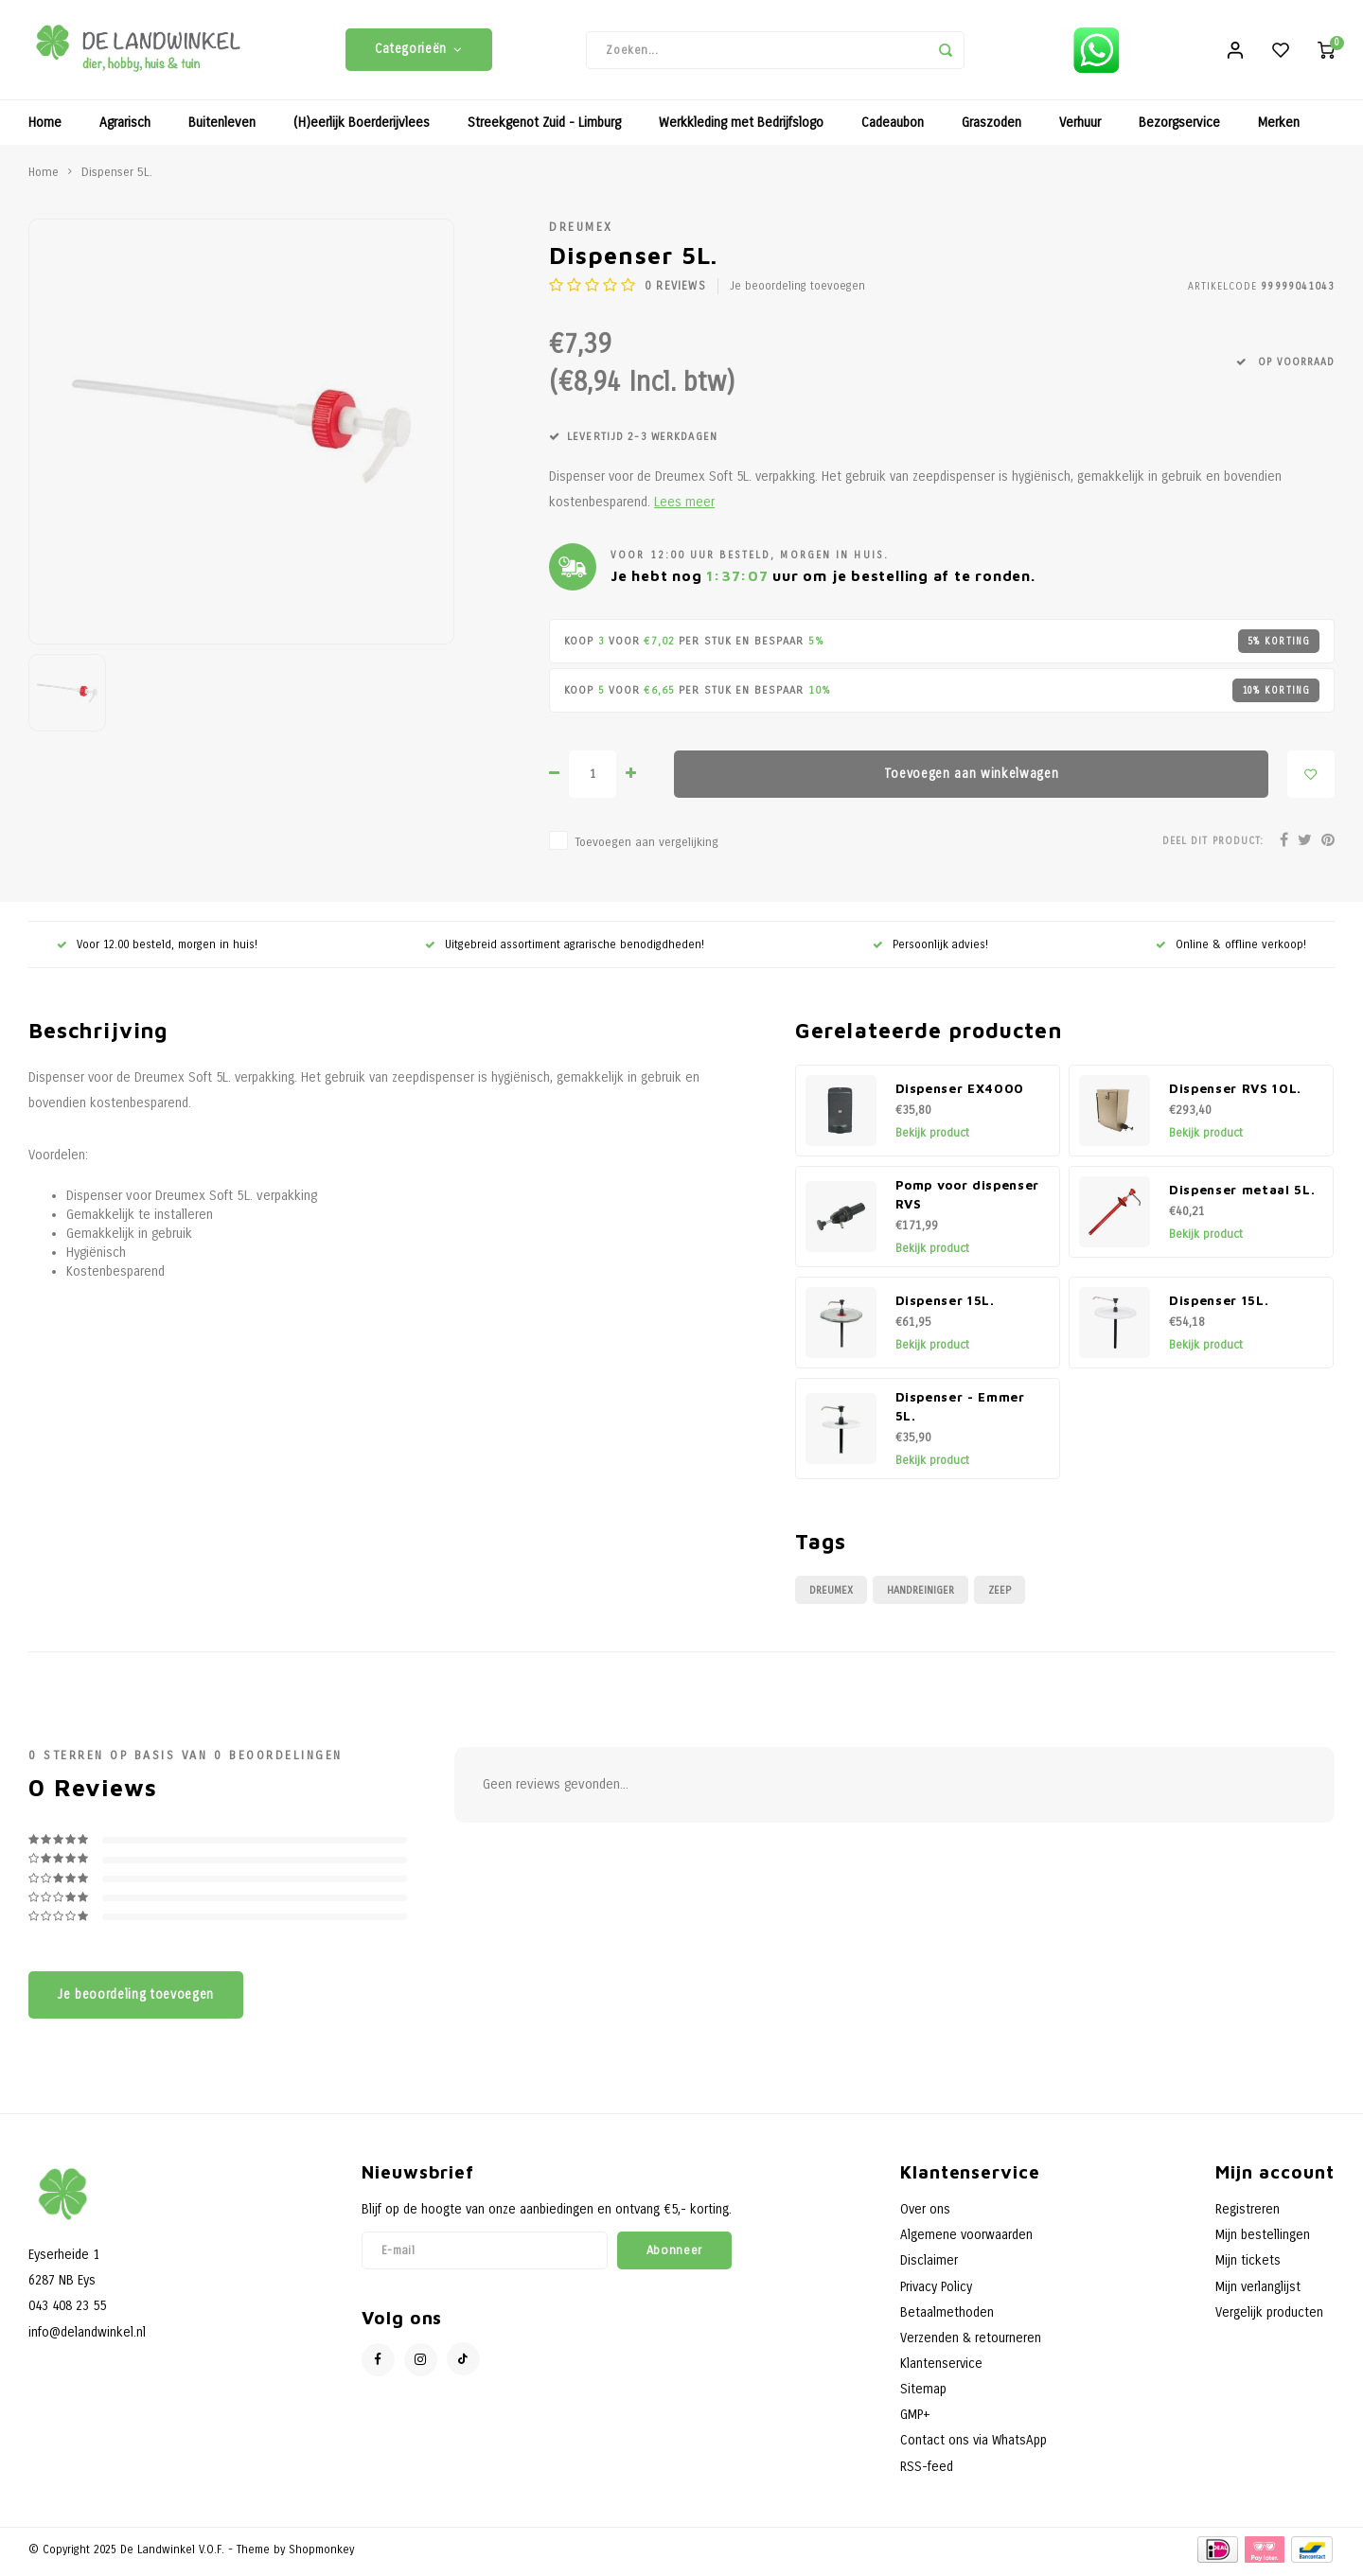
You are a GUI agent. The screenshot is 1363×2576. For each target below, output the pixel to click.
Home (45, 127)
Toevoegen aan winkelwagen (971, 777)
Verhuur (1080, 127)
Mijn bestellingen (1262, 2240)
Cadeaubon (892, 127)
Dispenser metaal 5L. (1242, 1194)
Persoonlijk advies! (930, 948)
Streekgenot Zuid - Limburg (544, 127)
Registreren (1247, 2214)
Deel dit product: (1213, 844)
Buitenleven (222, 127)
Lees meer (684, 507)
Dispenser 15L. (945, 1305)
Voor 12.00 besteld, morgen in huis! (157, 948)
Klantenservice (941, 2368)
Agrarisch (124, 127)
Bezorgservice (1179, 127)
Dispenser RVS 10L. (1235, 1093)
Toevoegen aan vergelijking (646, 846)
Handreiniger (920, 1594)
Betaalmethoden (947, 2316)
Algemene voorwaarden (966, 2240)
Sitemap (923, 2394)
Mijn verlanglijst (1258, 2291)
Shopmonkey (321, 2553)
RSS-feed (926, 2470)
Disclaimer (929, 2265)
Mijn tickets (1248, 2265)
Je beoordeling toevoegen (797, 290)
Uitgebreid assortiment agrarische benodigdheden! (564, 948)
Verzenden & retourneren (970, 2342)
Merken (1279, 127)
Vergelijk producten (1269, 2316)
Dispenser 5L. (116, 176)
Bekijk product (932, 1137)
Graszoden (991, 127)
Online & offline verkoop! (1231, 948)
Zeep (999, 1594)
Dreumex (581, 231)
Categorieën (419, 52)
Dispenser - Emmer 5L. (960, 1411)
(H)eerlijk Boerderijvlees (361, 127)
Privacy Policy (936, 2291)
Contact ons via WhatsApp (973, 2445)
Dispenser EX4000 (960, 1093)
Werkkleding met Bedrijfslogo (741, 127)
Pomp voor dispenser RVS (967, 1199)
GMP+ (915, 2419)
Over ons (925, 2214)
